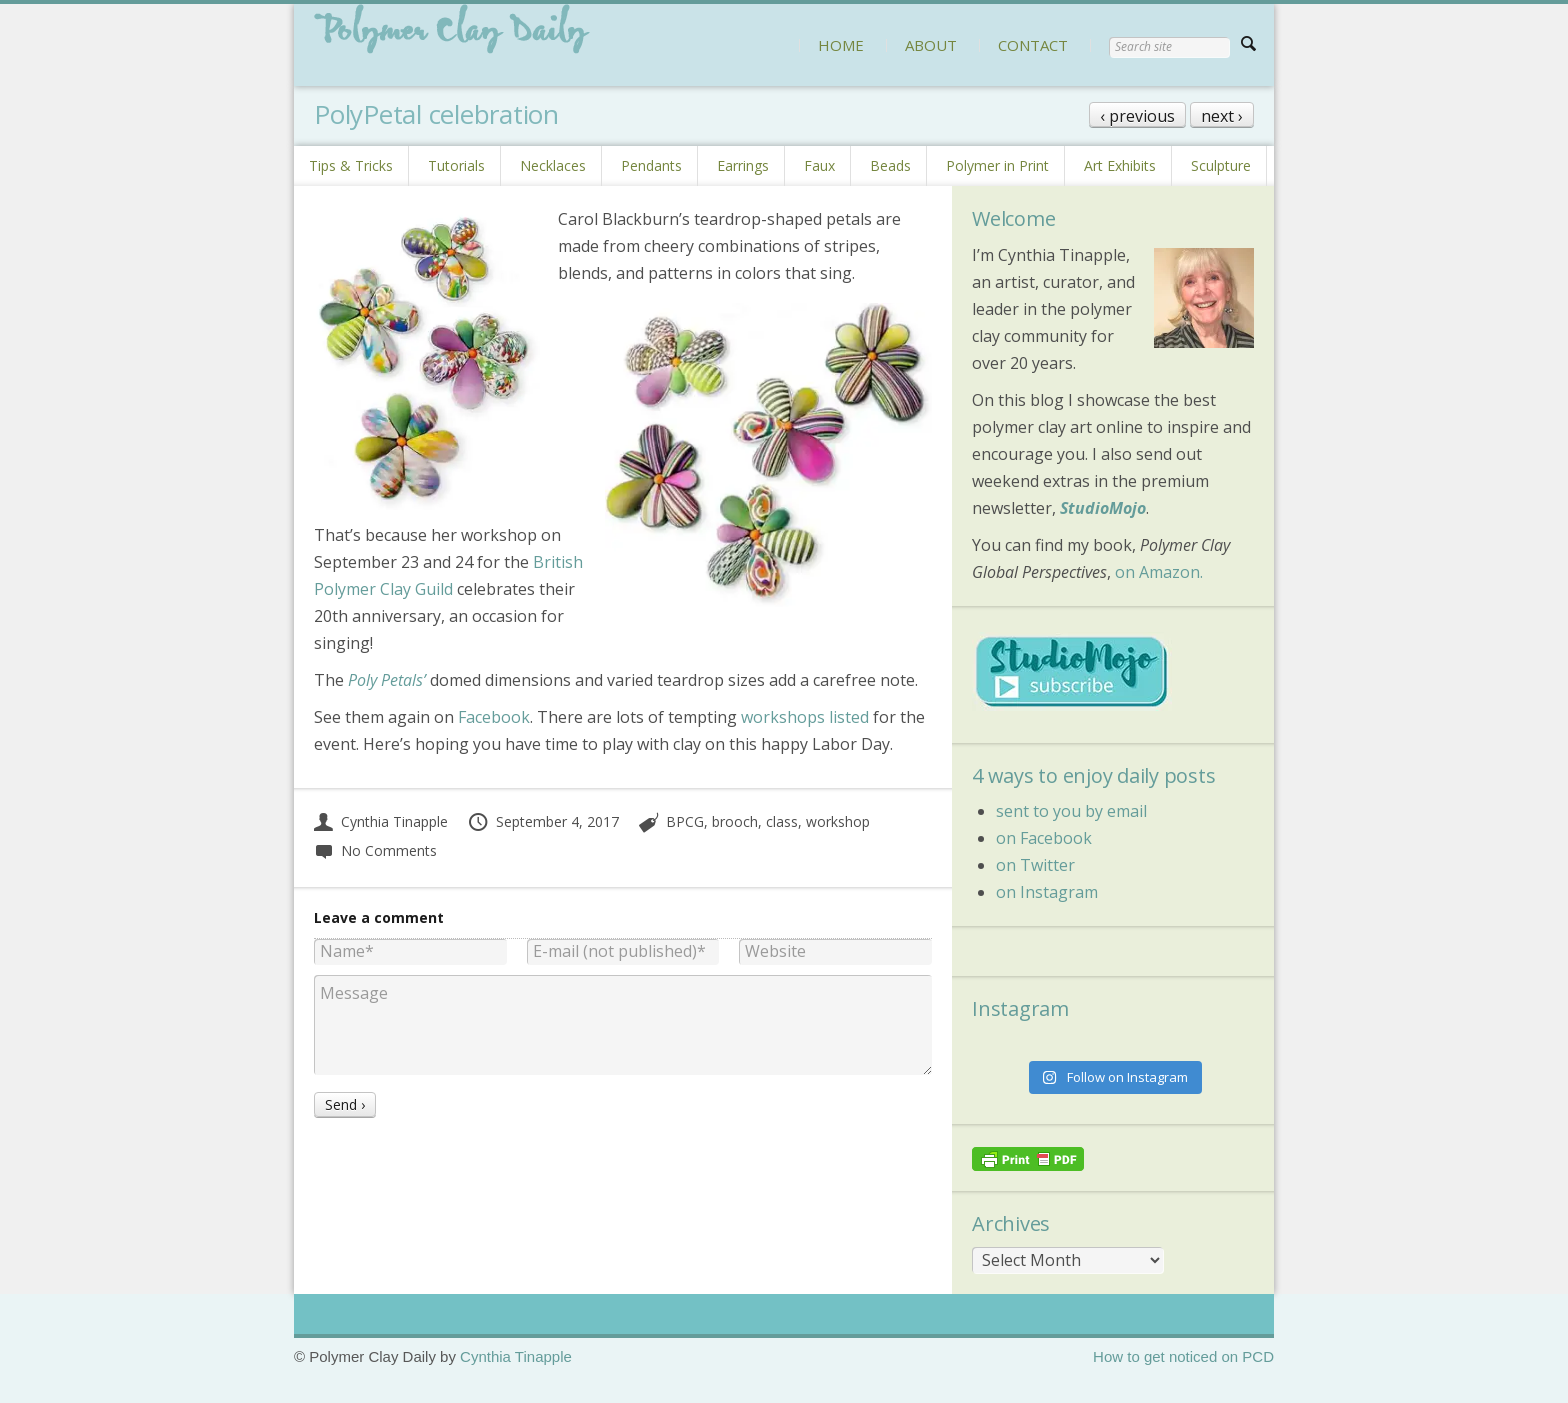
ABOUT (931, 45)
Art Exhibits (1120, 165)
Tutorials (456, 165)
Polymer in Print (997, 165)
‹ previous (1137, 116)
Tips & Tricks (351, 165)
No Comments (375, 850)
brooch (735, 821)
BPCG (685, 821)
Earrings (743, 165)
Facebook (494, 717)
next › (1222, 116)
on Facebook (1044, 838)
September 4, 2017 (543, 821)
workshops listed (805, 717)
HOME (841, 45)
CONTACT (1033, 45)
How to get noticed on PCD (1183, 1356)
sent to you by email (1071, 811)
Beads (890, 165)
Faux (819, 165)
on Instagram (1047, 892)
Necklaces (553, 165)
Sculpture (1221, 165)
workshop (838, 821)
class (782, 821)
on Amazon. (1159, 572)
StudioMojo (1103, 508)
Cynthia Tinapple (381, 821)
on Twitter (1035, 865)
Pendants (651, 165)
